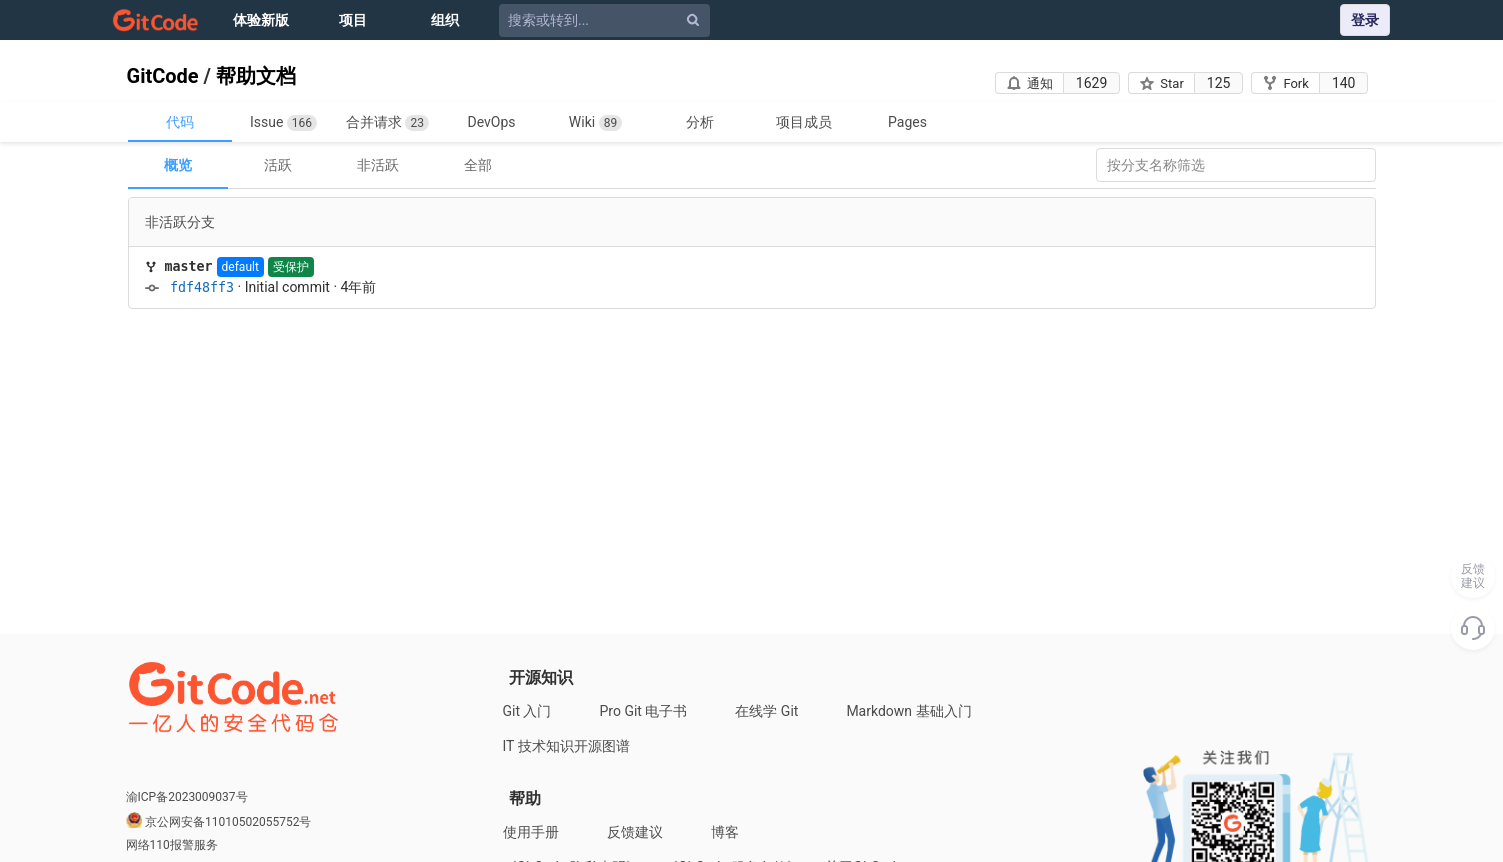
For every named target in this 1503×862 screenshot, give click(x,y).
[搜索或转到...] (607, 20)
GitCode (163, 76)
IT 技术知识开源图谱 (566, 746)
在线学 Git (766, 711)
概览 (178, 165)
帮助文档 (256, 76)
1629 (1091, 83)
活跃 (278, 165)
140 (1344, 83)
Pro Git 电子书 (644, 711)
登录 (1365, 20)
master (189, 266)
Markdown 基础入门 (908, 711)
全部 (478, 165)
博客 (725, 832)
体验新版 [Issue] (261, 20)
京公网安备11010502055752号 (228, 822)
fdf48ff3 (202, 287)
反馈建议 (635, 832)
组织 (445, 20)
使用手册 (531, 832)
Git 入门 (527, 711)
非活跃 (378, 165)
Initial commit (287, 287)
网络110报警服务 (172, 845)
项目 (353, 20)
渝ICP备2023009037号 (187, 797)
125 (1219, 83)
